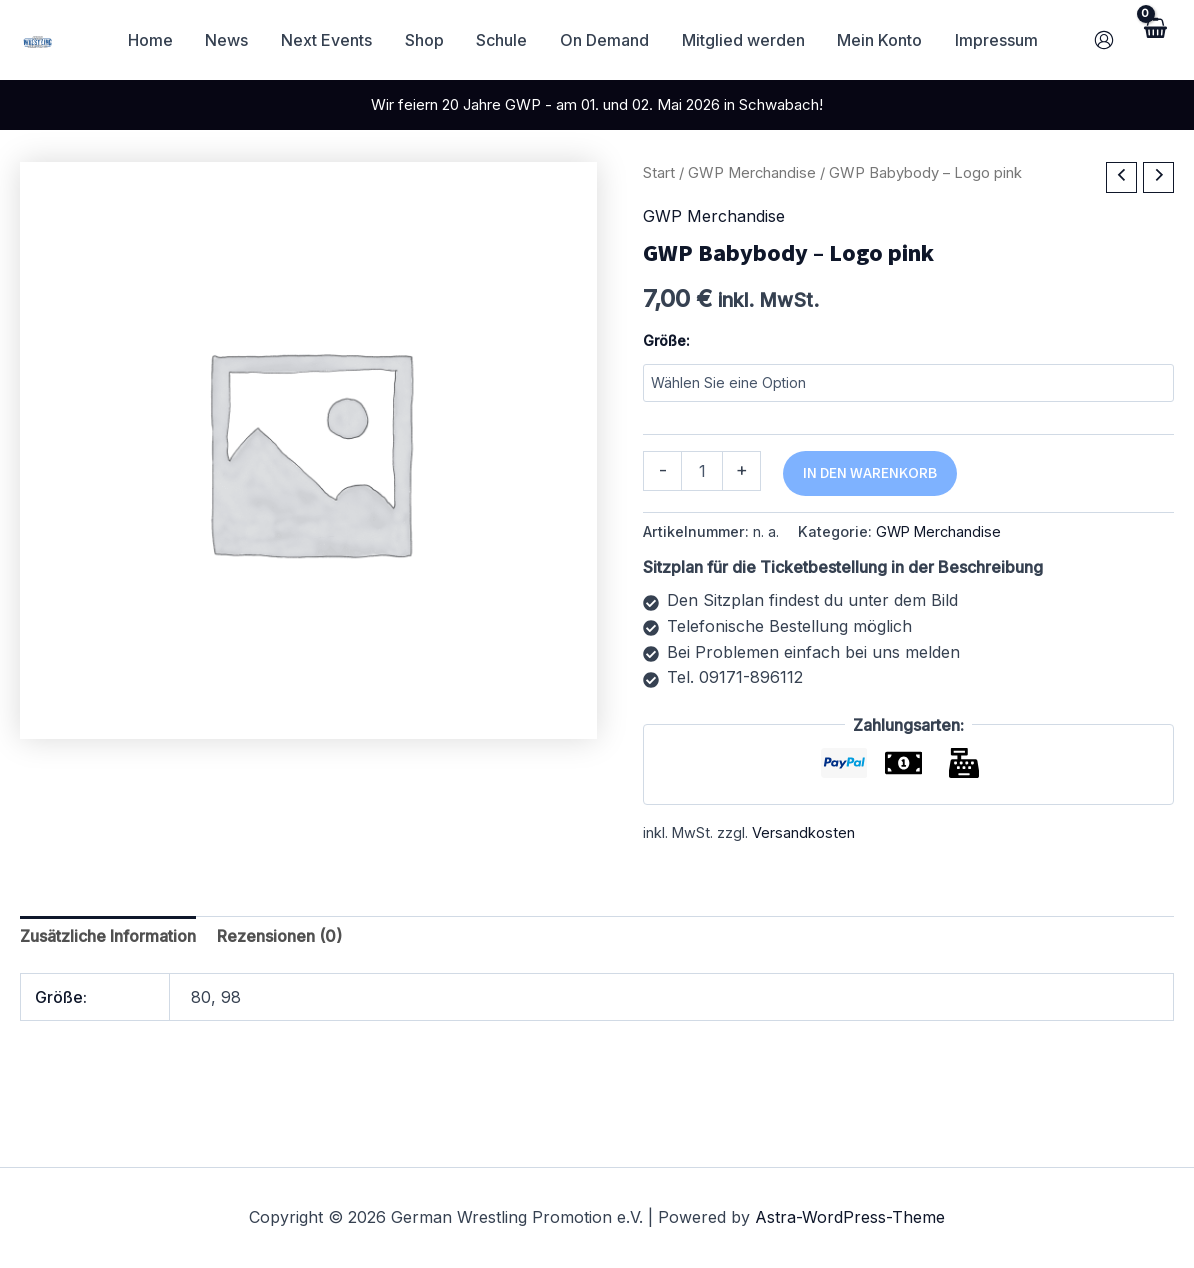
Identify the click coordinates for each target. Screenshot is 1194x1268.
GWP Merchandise (752, 173)
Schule (504, 40)
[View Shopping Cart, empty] (1154, 39)
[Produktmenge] (702, 471)
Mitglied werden (744, 40)
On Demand (606, 40)
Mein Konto (880, 40)
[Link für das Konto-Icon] (1104, 40)
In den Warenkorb (870, 473)
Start (659, 173)
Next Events (330, 40)
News (231, 40)
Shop (427, 40)
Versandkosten (803, 832)
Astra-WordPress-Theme (850, 1217)
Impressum (996, 40)
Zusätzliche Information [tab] (108, 936)
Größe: (666, 340)
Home (155, 40)
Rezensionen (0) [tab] (279, 936)
